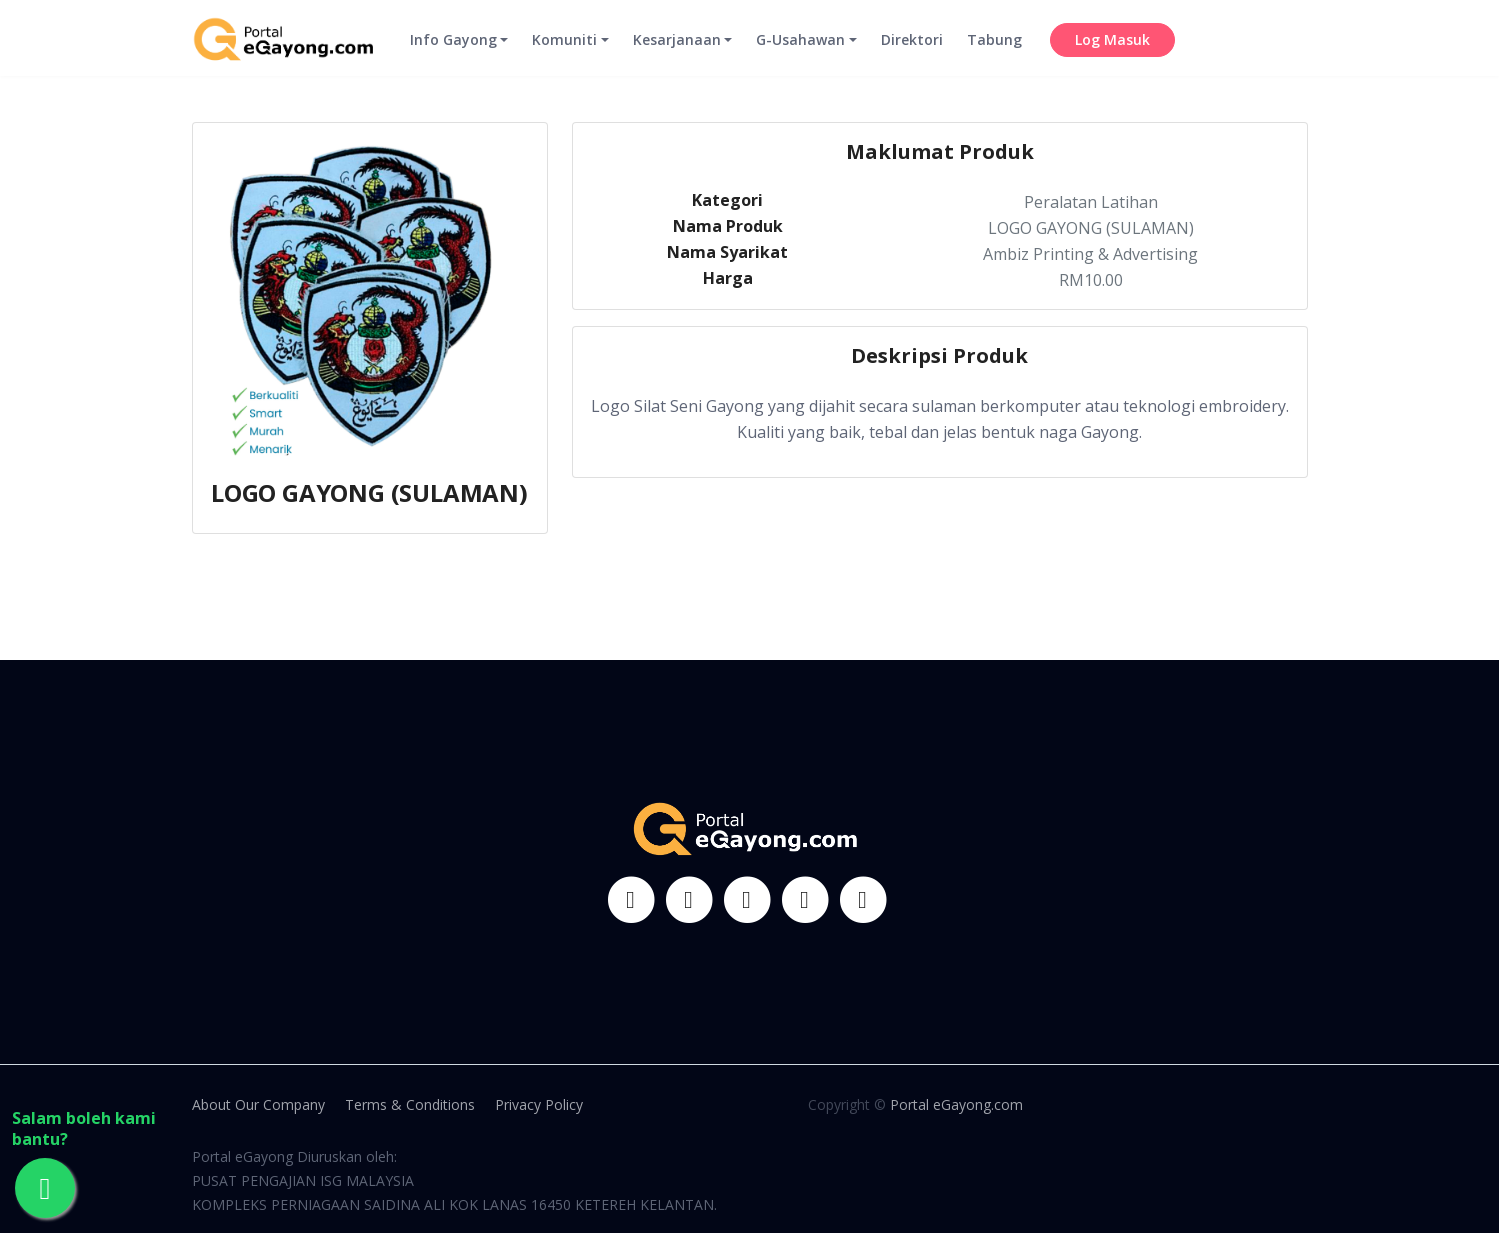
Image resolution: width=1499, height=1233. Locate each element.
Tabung (994, 55)
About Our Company (258, 1104)
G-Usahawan (800, 55)
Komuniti (564, 55)
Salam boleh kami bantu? (84, 1129)
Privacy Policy (539, 1104)
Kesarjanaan (677, 55)
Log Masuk (1112, 55)
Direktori (912, 55)
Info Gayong (453, 55)
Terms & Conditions (410, 1104)
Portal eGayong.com (956, 1104)
